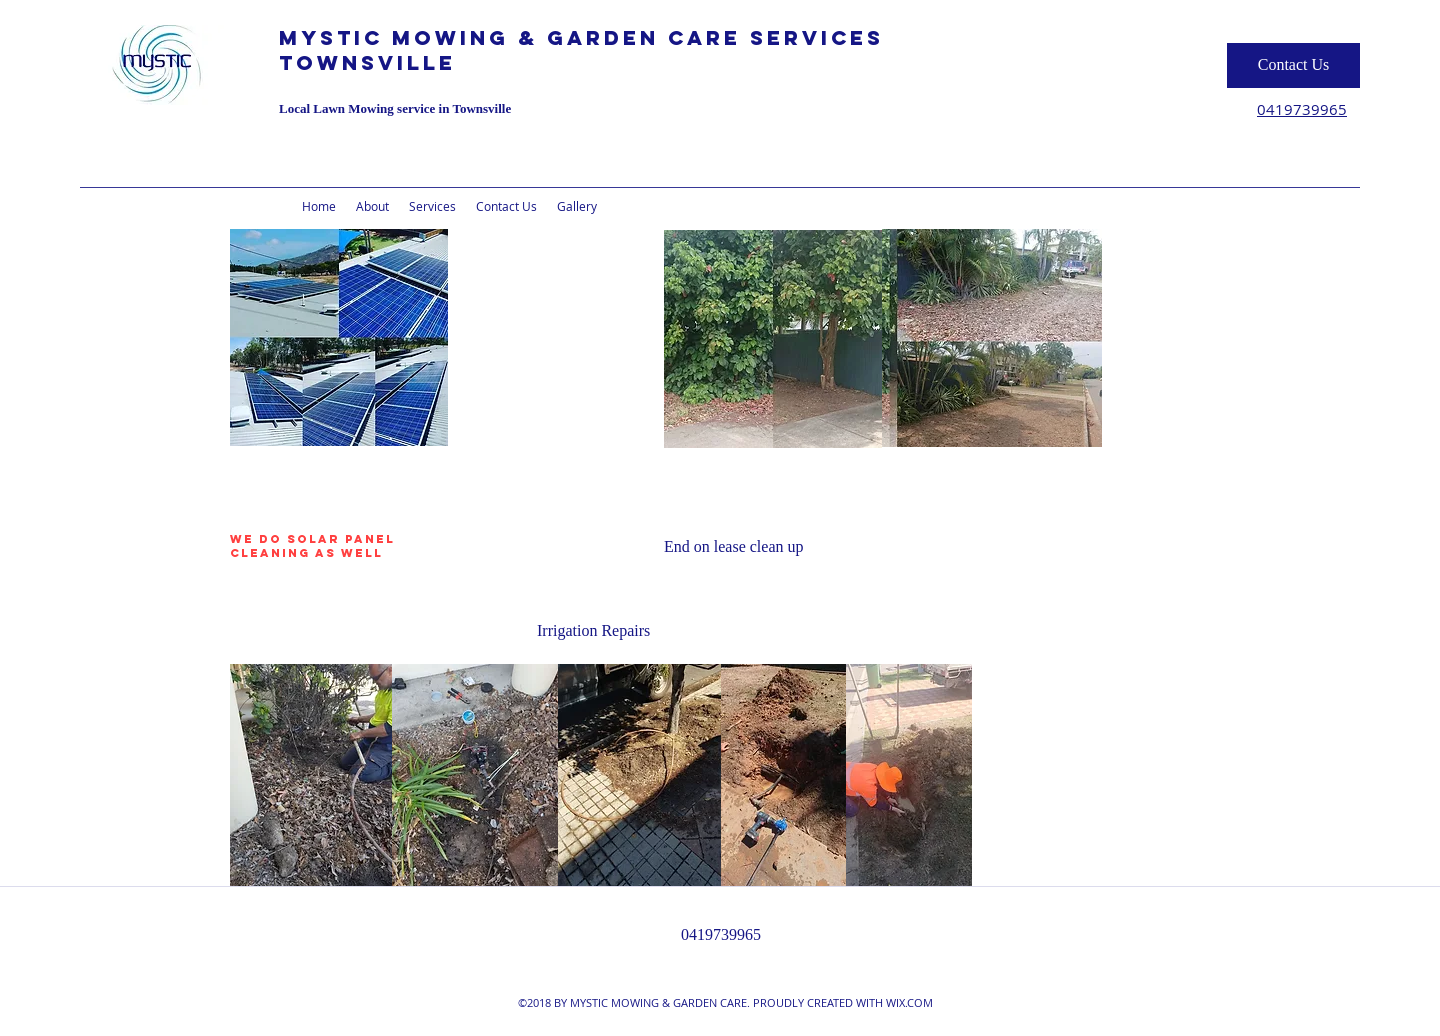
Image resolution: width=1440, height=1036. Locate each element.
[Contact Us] (1293, 65)
